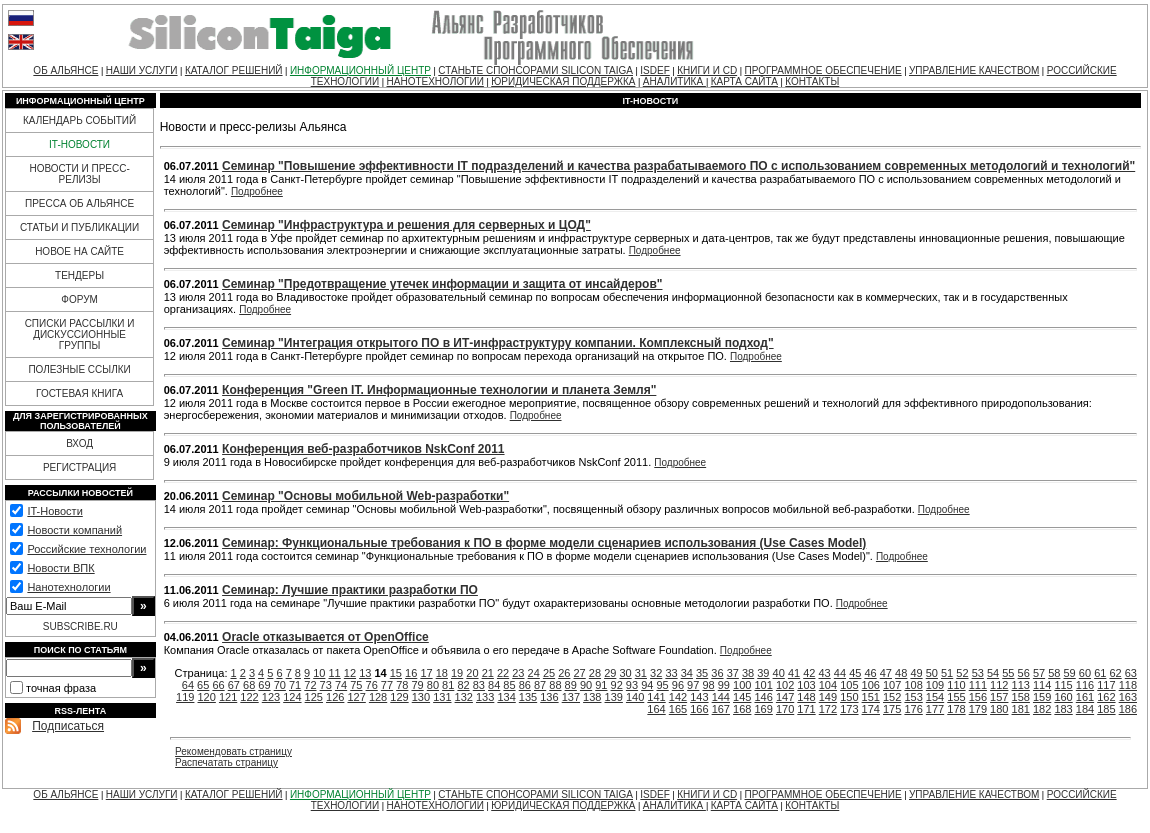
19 (457, 673)
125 (314, 697)
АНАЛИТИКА (674, 81)
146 (763, 697)
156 (978, 697)
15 (396, 673)
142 (678, 697)
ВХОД (79, 443)
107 (892, 685)
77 (387, 685)
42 (809, 673)
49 (916, 673)
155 (956, 697)
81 (448, 685)
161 (1085, 697)
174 (871, 709)
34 (687, 673)
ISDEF (654, 70)
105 (849, 685)
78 (402, 685)
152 (892, 697)
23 (518, 673)
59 (1070, 673)
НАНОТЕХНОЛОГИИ (435, 81)
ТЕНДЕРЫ (79, 275)
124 (292, 697)
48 (901, 673)
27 (580, 673)
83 (479, 685)
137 (571, 697)
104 (828, 685)
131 (442, 697)
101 (763, 685)
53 (978, 673)
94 (647, 685)
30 (625, 673)
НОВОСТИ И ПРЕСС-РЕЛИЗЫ (79, 174)
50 (932, 673)
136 (549, 697)
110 (956, 685)
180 (999, 709)
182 (1042, 709)
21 (488, 673)
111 (978, 685)
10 (319, 673)
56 (1024, 673)
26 (564, 673)
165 (678, 709)
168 (742, 709)
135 (528, 697)
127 (356, 697)
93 (632, 685)
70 (280, 685)
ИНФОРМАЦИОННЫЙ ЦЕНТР (360, 70)
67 (234, 685)
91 (601, 685)
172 (828, 709)
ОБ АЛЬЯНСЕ (65, 70)
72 (310, 685)
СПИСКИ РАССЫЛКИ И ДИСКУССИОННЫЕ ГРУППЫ (80, 334)
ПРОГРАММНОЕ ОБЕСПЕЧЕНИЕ (823, 70)
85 (509, 685)
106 (871, 685)
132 (464, 697)
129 (399, 697)
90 (586, 685)
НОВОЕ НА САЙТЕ (79, 251)
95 (662, 685)
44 (840, 673)
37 (733, 673)
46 (870, 673)
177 (935, 709)
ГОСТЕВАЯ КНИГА (79, 393)
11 (335, 673)
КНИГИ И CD (707, 70)
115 (1063, 685)
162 (1106, 697)
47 (886, 673)
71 (295, 685)
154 (935, 697)
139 (614, 697)
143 (699, 697)
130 (421, 697)
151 (871, 697)
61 (1100, 673)
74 (341, 685)
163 (1128, 697)
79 (417, 685)
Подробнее (257, 191)
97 (693, 685)
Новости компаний (74, 530)
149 (828, 697)
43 (825, 673)
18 (442, 673)
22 (503, 673)
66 (218, 685)
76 (372, 685)
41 (794, 673)
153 (913, 697)
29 (610, 673)
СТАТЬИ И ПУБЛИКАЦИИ (79, 227)
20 (472, 673)
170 (785, 709)
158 (1021, 697)
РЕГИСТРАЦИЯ (79, 467)
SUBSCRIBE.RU (80, 626)
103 (806, 685)
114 (1042, 685)
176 (913, 709)
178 (956, 709)
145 (742, 697)
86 (525, 685)
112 (999, 685)
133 (485, 697)
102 (785, 685)
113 (1021, 685)
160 (1063, 697)
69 (264, 685)
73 (326, 685)
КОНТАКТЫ (812, 81)
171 (806, 709)
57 (1039, 673)
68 (249, 685)
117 (1106, 685)
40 (779, 673)
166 (699, 709)
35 (702, 673)
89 (571, 685)
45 (855, 673)
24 (534, 673)
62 (1115, 673)
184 (1085, 709)
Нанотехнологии (68, 587)
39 (763, 673)
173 (849, 709)
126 (335, 697)
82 (463, 685)
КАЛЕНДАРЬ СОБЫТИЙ (79, 120)
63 (1131, 673)
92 (617, 685)
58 (1054, 673)
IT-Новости (54, 511)
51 (947, 673)
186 (1128, 709)
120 (207, 697)
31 (641, 673)
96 (678, 685)
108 (913, 685)
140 (635, 697)
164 (656, 709)
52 (962, 673)
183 (1063, 709)
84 (494, 685)
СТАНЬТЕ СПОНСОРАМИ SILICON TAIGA (535, 70)
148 (806, 697)
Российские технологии (86, 549)
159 (1042, 697)
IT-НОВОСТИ (79, 144)
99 (724, 685)
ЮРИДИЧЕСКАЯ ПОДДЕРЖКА (563, 81)
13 (365, 673)
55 (1008, 673)
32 (656, 673)
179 (978, 709)
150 (849, 697)
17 (426, 673)
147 (785, 697)
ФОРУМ (79, 299)
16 (411, 673)
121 (228, 697)
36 (717, 673)
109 (935, 685)
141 (656, 697)
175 (892, 709)
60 (1085, 673)
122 (249, 697)
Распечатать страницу (226, 762)
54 (993, 673)
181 (1021, 709)
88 (555, 685)
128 (378, 697)
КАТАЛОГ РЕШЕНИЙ (234, 70)
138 (592, 697)
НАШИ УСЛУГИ (142, 70)
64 (188, 685)
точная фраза (61, 688)
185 (1106, 709)
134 (506, 697)
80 (433, 685)
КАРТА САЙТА (744, 81)
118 (1128, 685)
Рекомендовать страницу (233, 751)
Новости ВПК (60, 568)
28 (595, 673)
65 (203, 685)
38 (748, 673)
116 (1085, 685)
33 (671, 673)
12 (350, 673)
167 (721, 709)
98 (708, 685)
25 (549, 673)
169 (763, 709)
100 (742, 685)
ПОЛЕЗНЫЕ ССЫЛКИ (79, 369)
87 (540, 685)
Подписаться (68, 726)
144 (721, 697)
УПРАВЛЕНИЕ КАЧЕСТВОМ (974, 70)
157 (999, 697)
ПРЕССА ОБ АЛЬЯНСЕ (79, 203)
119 (185, 697)
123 (271, 697)
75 (356, 685)
